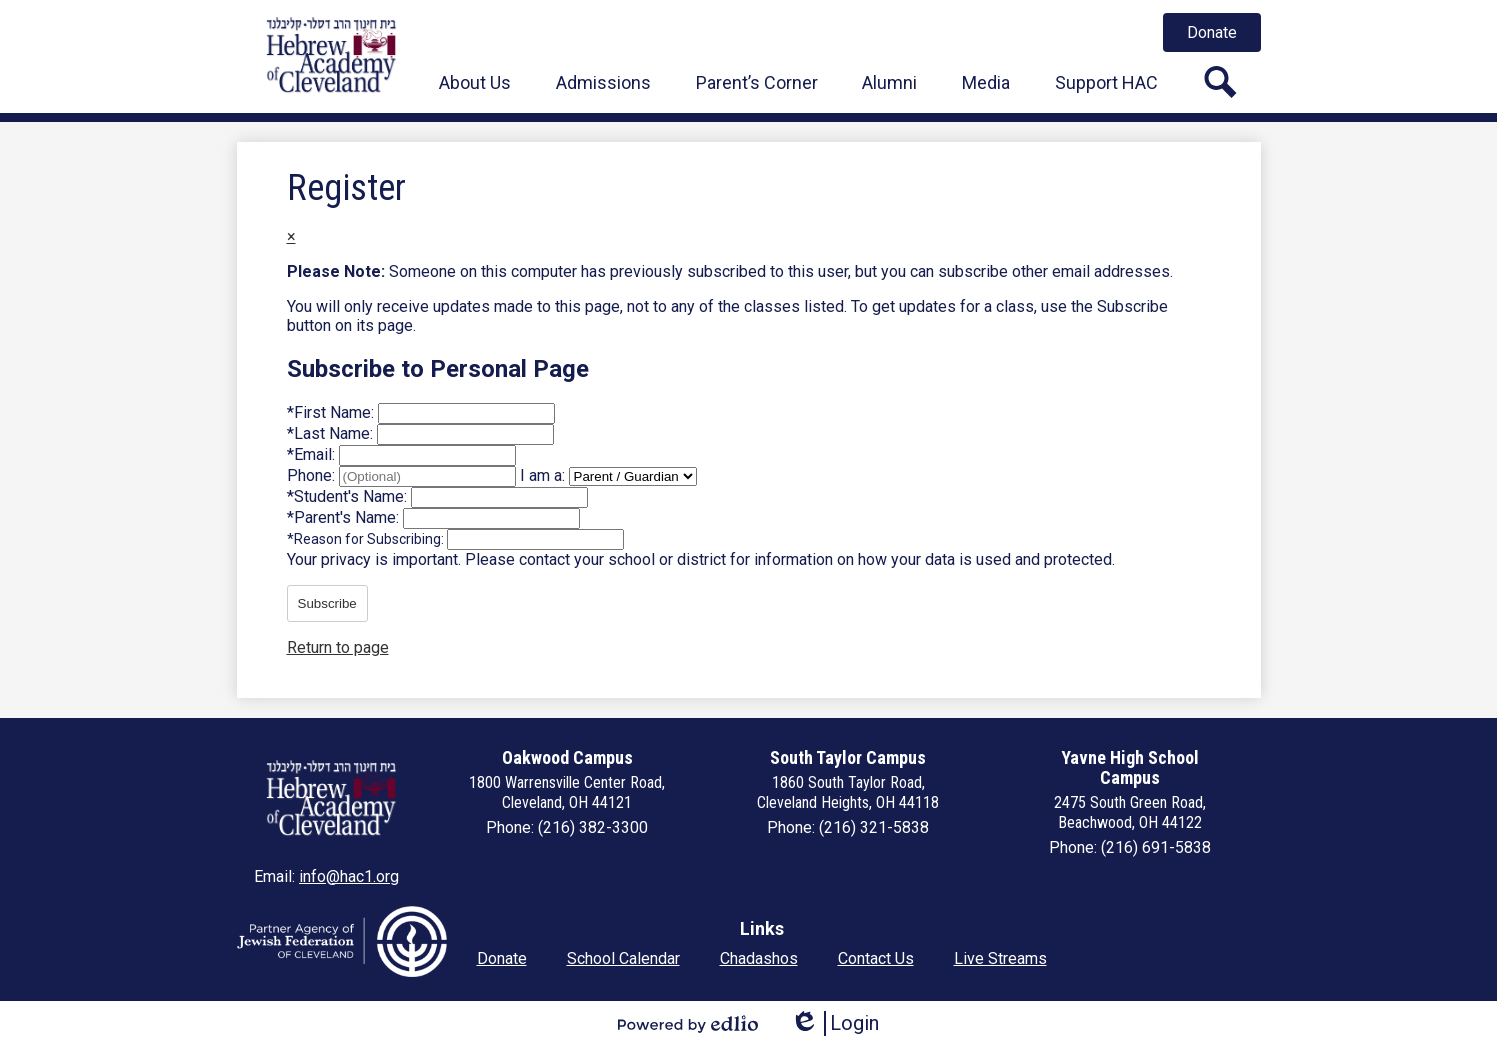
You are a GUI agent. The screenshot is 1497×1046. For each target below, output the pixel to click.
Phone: (313, 475)
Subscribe (327, 603)
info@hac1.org (349, 876)
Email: (313, 454)
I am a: (542, 475)
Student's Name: (349, 496)
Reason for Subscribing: (367, 539)
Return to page (338, 647)
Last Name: (332, 433)
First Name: (332, 412)
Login (834, 1023)
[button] (475, 82)
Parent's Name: (345, 517)
